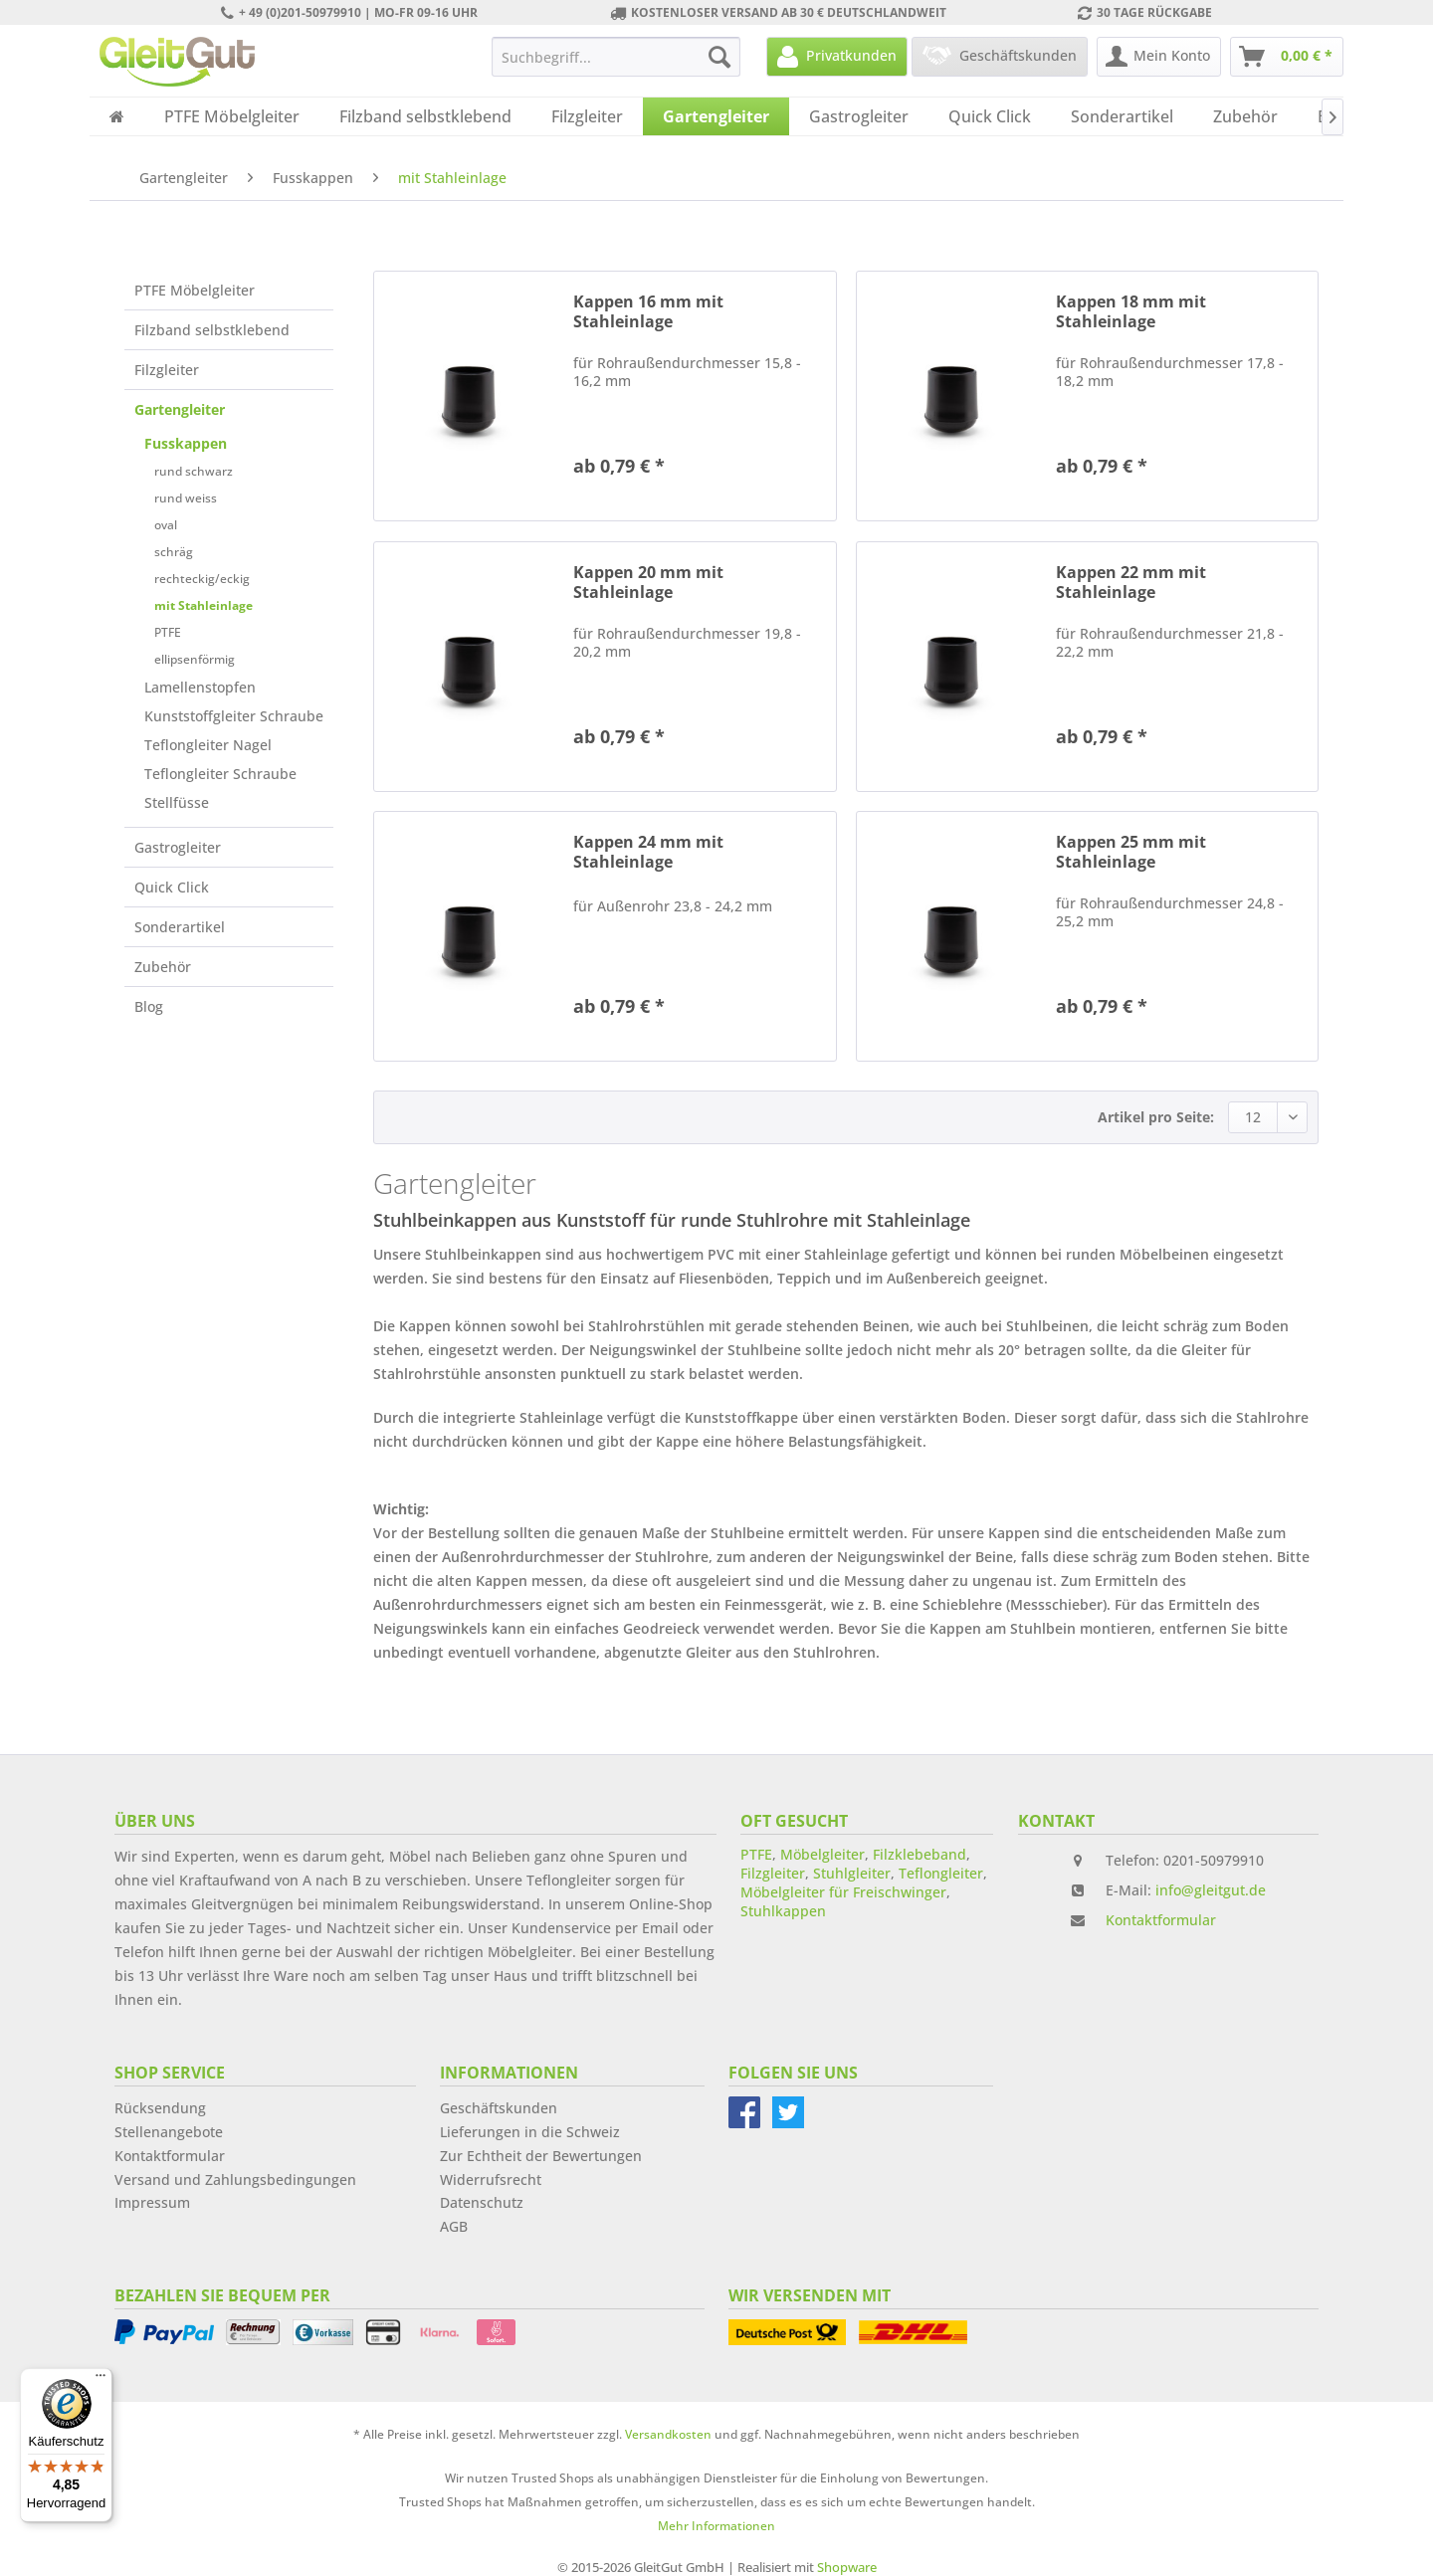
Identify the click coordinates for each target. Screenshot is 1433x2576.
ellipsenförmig (194, 659)
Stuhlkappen (783, 1910)
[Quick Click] (989, 116)
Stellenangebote (168, 2131)
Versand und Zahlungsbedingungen (235, 2179)
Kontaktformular (1161, 1919)
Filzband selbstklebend (212, 329)
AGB (454, 2226)
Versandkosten (668, 2434)
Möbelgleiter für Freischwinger (843, 1891)
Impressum (152, 2202)
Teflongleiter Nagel (208, 744)
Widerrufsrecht (490, 2179)
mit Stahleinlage (203, 605)
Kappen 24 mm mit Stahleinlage (648, 852)
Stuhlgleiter (852, 1873)
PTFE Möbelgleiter (194, 290)
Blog (148, 1006)
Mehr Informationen (716, 2525)
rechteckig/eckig (202, 578)
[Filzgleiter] (587, 116)
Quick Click (171, 887)
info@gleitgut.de (1210, 1890)
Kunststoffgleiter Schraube (233, 715)
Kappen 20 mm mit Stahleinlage (648, 582)
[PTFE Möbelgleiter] (231, 116)
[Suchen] (719, 57)
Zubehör (162, 966)
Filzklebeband (919, 1854)
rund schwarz (193, 471)
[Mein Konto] (1159, 57)
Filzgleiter (166, 369)
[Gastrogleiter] (858, 116)
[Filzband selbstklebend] (425, 116)
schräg (173, 551)
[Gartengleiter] (716, 116)
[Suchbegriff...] (616, 57)
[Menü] (100, 2380)
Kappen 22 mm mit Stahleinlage (1131, 582)
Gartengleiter (179, 409)
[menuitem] (616, 57)
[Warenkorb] (1286, 57)
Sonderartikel (179, 926)
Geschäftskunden (498, 2107)
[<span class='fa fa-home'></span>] (117, 116)
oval (165, 524)
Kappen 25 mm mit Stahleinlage (1131, 852)
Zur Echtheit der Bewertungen (541, 2155)
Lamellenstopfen (200, 687)
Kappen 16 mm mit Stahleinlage (648, 311)
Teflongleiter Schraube (220, 773)
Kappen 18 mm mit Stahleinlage (1131, 311)
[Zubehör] (1245, 116)
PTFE (167, 632)
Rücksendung (160, 2107)
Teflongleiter (941, 1873)
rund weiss (185, 498)
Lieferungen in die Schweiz (530, 2131)
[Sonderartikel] (1122, 116)
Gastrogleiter (177, 847)
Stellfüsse (176, 802)
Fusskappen (185, 443)
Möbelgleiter (822, 1854)
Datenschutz (481, 2202)
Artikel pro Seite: (1156, 1116)
